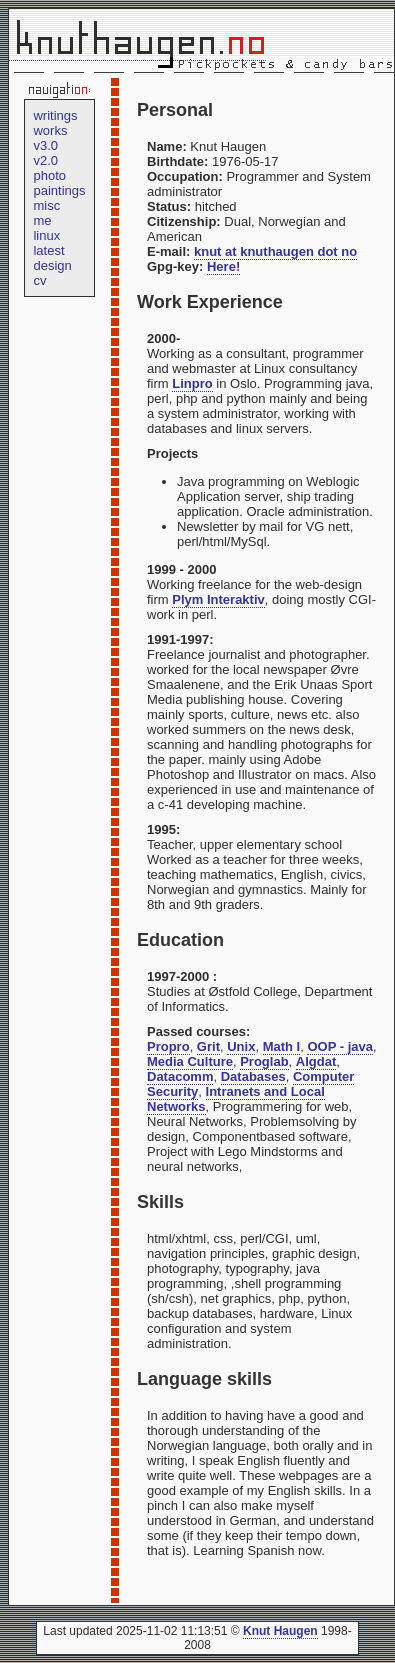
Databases (253, 1076)
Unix (241, 1046)
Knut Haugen (280, 1631)
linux (46, 235)
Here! (223, 266)
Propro (168, 1046)
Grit (208, 1046)
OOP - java (340, 1046)
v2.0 (45, 160)
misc (46, 205)
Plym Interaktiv (218, 599)
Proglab (264, 1061)
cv (39, 280)
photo (49, 175)
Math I (282, 1046)
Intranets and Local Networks (236, 1099)
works (50, 130)
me (42, 220)
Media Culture (190, 1061)
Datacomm (180, 1076)
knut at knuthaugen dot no (275, 251)
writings (55, 115)
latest (48, 250)
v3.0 (45, 145)
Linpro (192, 383)
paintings (59, 190)
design (52, 265)
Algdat (316, 1061)
